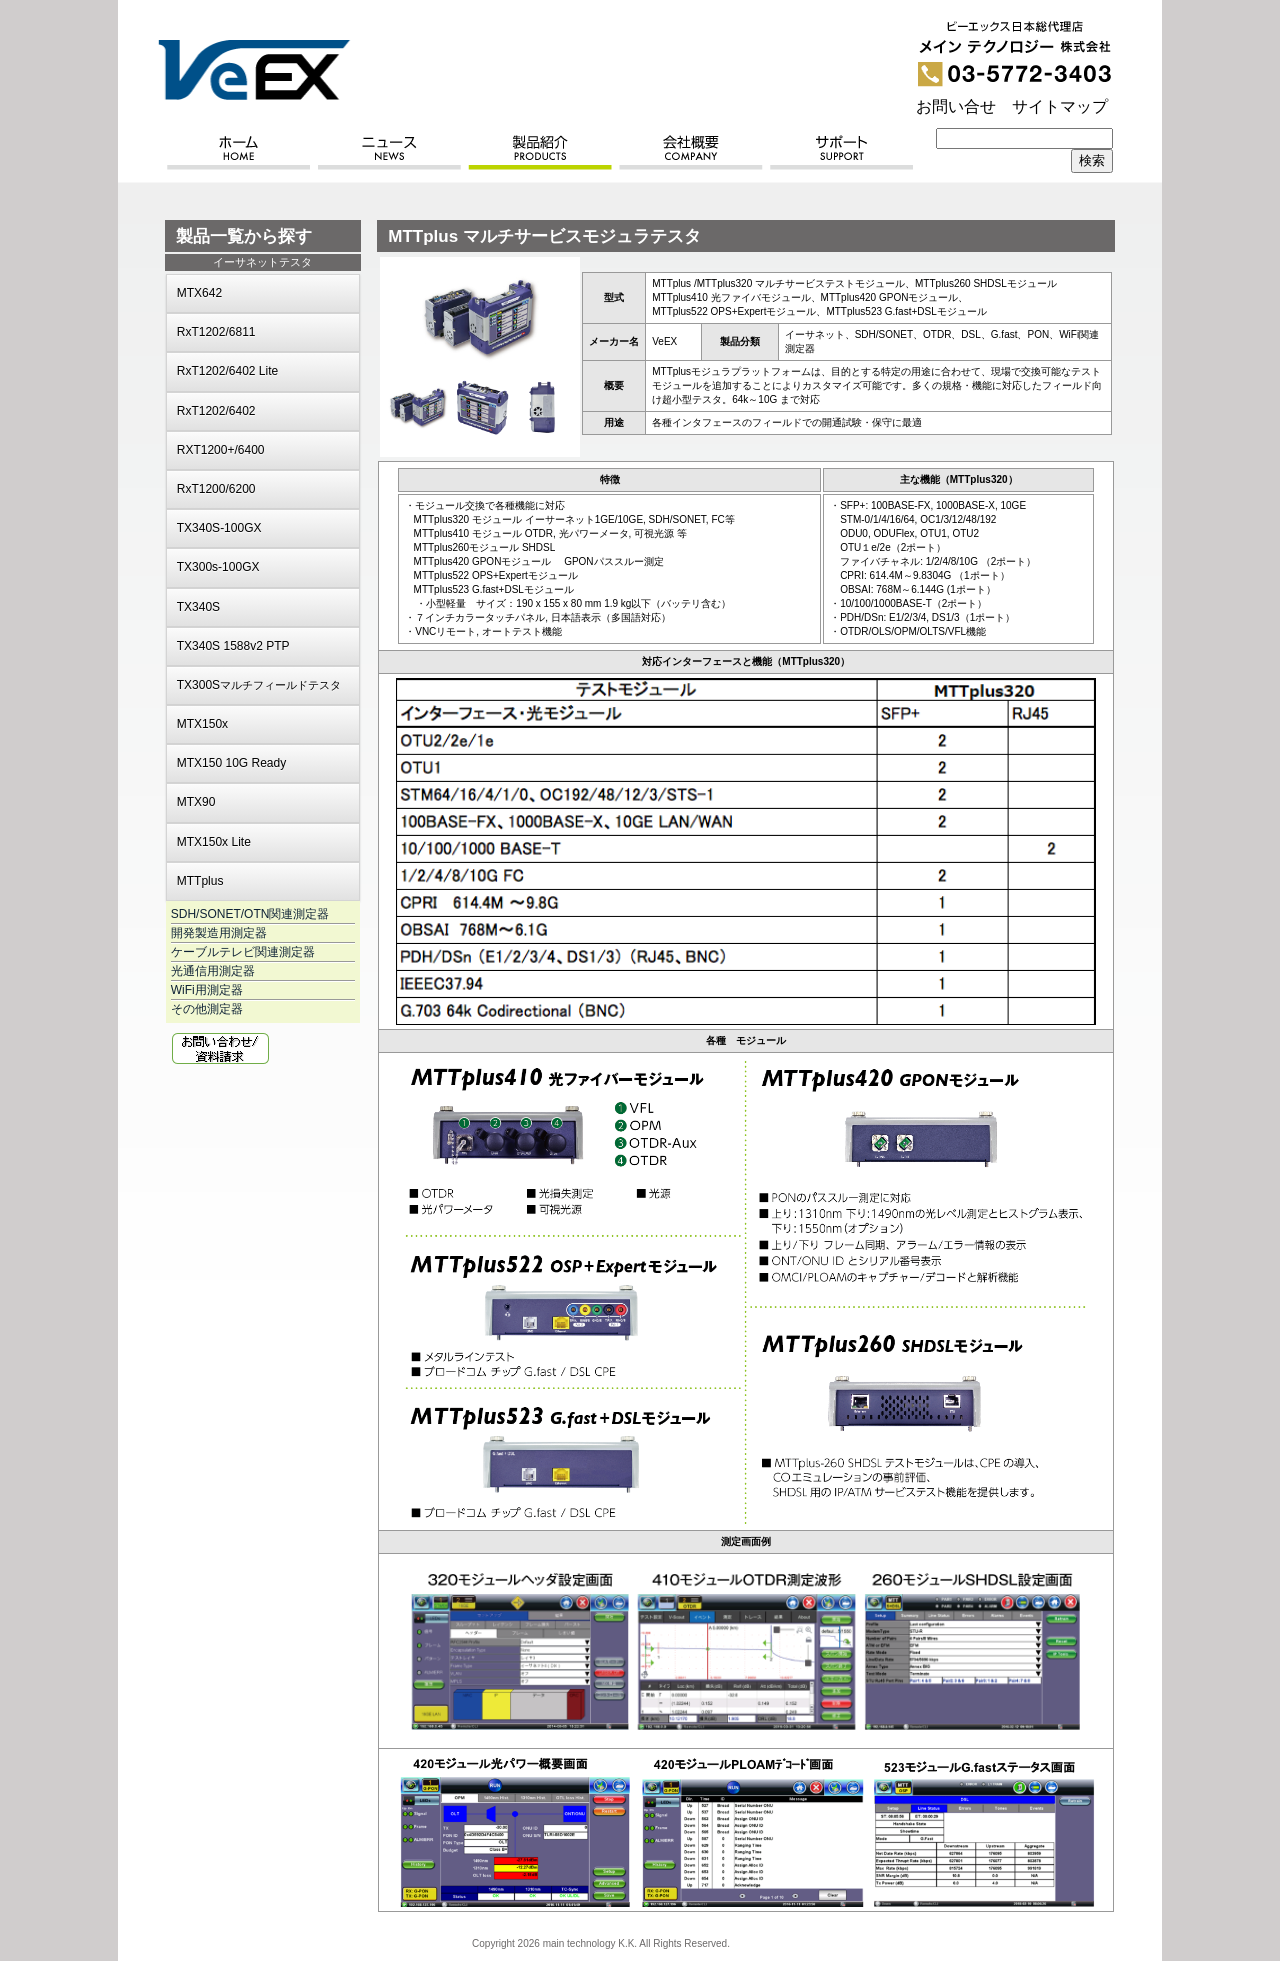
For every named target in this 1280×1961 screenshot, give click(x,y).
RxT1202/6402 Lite (227, 371)
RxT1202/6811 (216, 332)
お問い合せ (956, 106)
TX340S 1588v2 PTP (233, 646)
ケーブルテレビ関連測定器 (243, 952)
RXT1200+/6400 (221, 450)
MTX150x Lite (214, 842)
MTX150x (202, 724)
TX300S (259, 685)
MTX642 (199, 293)
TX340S (198, 607)
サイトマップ (1060, 106)
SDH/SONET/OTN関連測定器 (250, 914)
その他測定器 (207, 1009)
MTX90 (196, 802)
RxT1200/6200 (216, 489)
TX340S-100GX (219, 528)
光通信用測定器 (213, 971)
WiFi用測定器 (207, 990)
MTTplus (200, 881)
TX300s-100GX (218, 567)
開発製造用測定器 (219, 933)
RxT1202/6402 (216, 411)
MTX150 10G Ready (231, 763)
